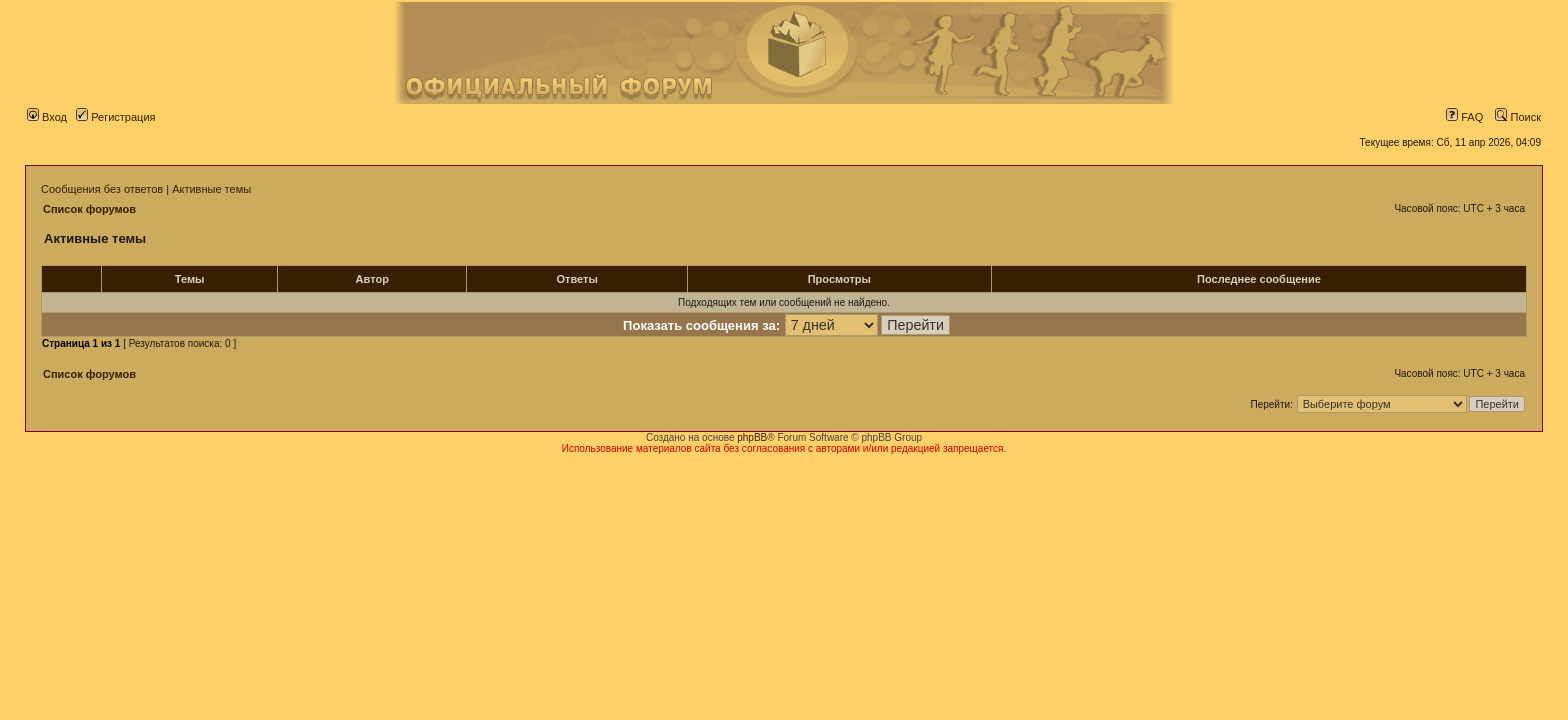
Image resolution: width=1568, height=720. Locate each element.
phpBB (752, 437)
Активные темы (211, 189)
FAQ (1464, 117)
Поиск (1518, 117)
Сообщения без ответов (102, 189)
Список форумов (89, 209)
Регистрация (115, 117)
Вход (47, 117)
